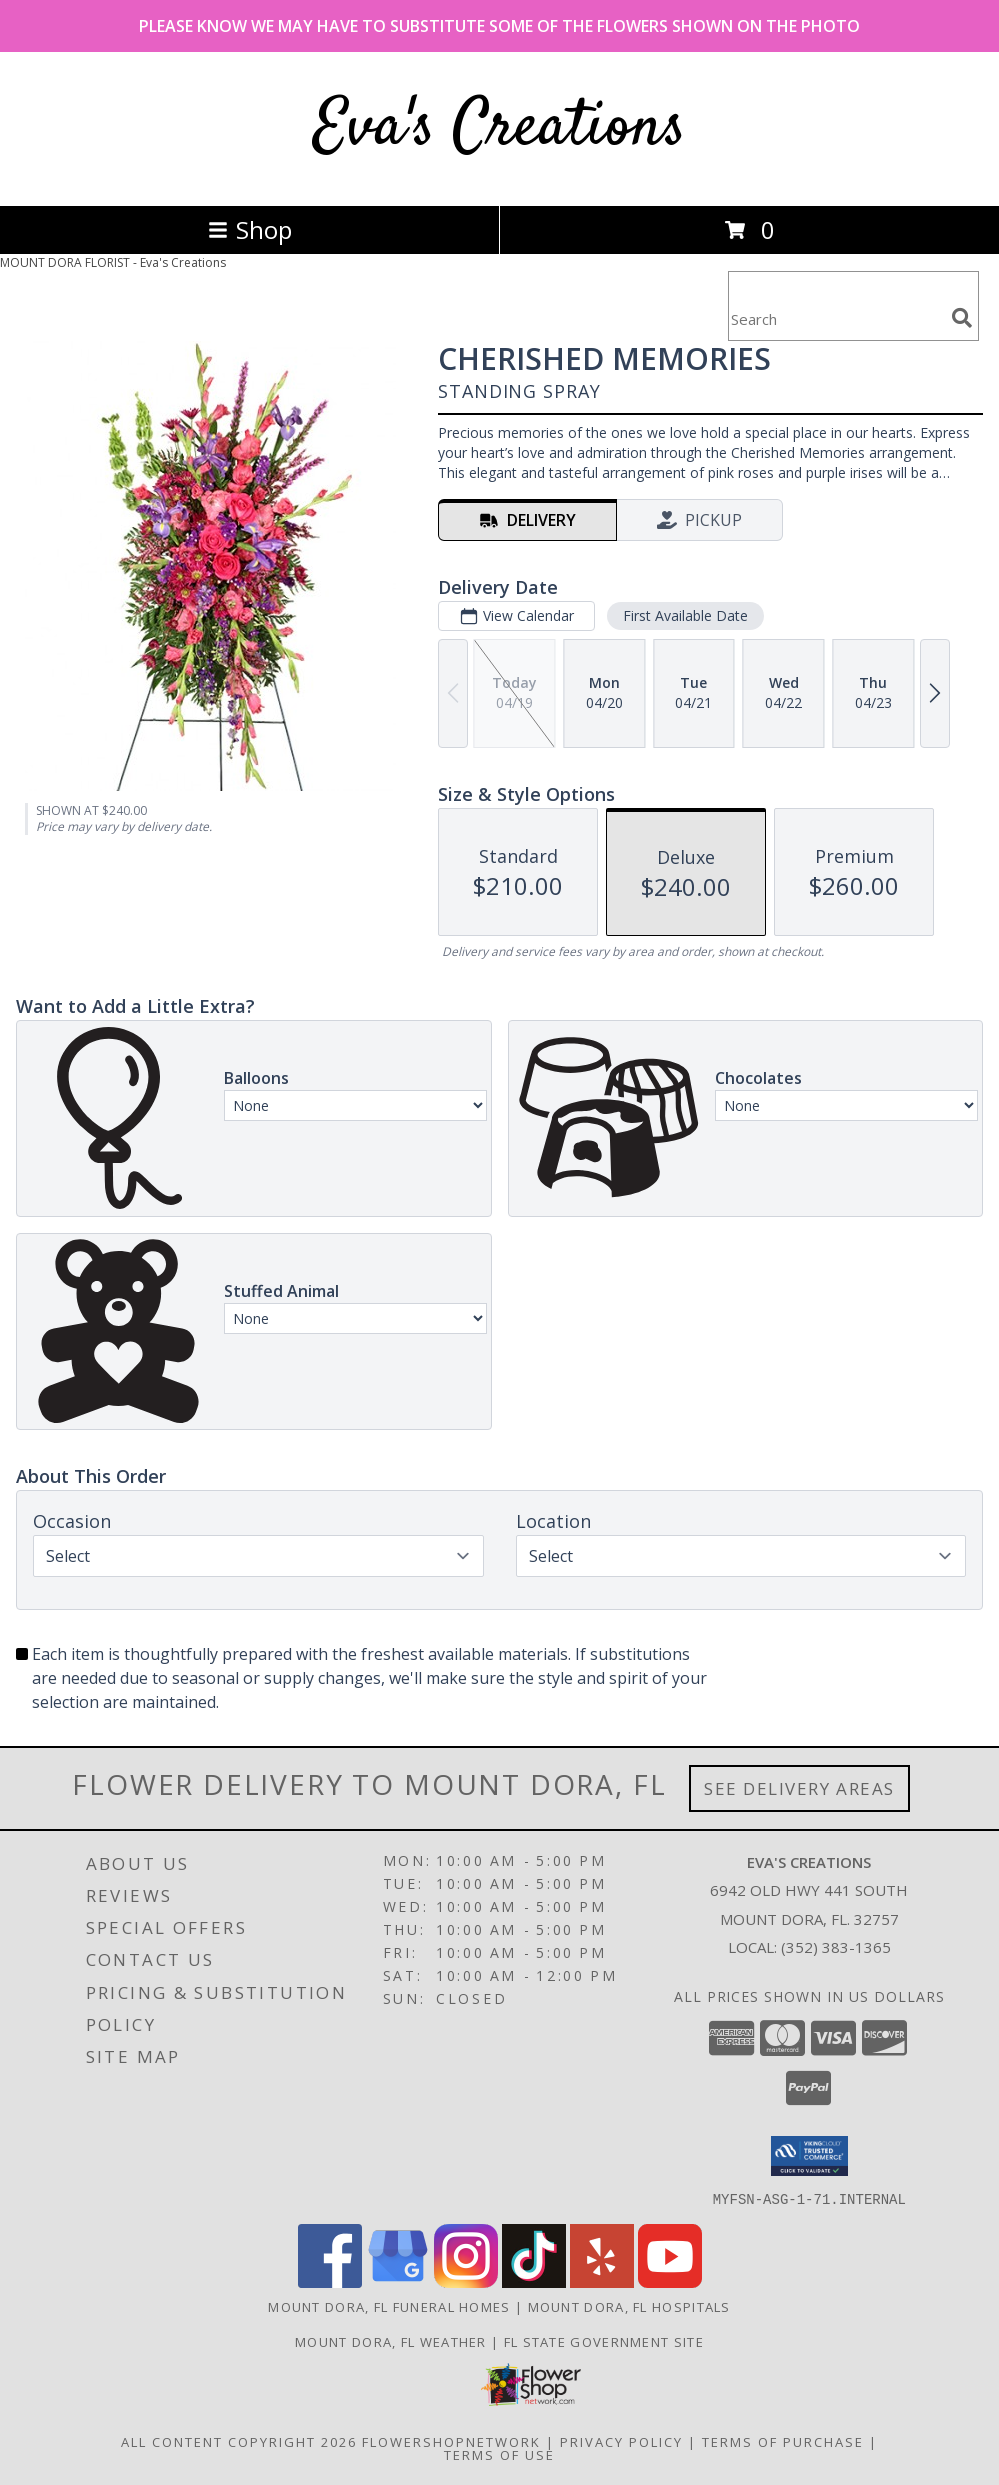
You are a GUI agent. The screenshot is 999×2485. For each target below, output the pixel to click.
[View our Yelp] (602, 2281)
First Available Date (685, 615)
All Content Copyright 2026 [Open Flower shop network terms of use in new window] (239, 2441)
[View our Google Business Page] (398, 2281)
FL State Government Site (604, 2341)
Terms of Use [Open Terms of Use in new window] (499, 2454)
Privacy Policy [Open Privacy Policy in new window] (621, 2441)
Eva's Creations (500, 128)
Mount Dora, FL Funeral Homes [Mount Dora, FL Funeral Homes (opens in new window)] (389, 2306)
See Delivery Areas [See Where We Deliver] (799, 1788)
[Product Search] (836, 318)
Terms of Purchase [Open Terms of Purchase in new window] (783, 2441)
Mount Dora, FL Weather (391, 2341)
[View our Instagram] (466, 2281)
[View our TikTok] (534, 2281)
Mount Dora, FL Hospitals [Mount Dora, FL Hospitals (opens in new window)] (629, 2306)
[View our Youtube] (670, 2281)
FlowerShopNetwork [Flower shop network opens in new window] (451, 2441)
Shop (250, 229)
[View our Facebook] (330, 2281)
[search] (962, 318)
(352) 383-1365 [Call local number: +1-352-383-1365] (836, 1947)
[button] (809, 2156)
